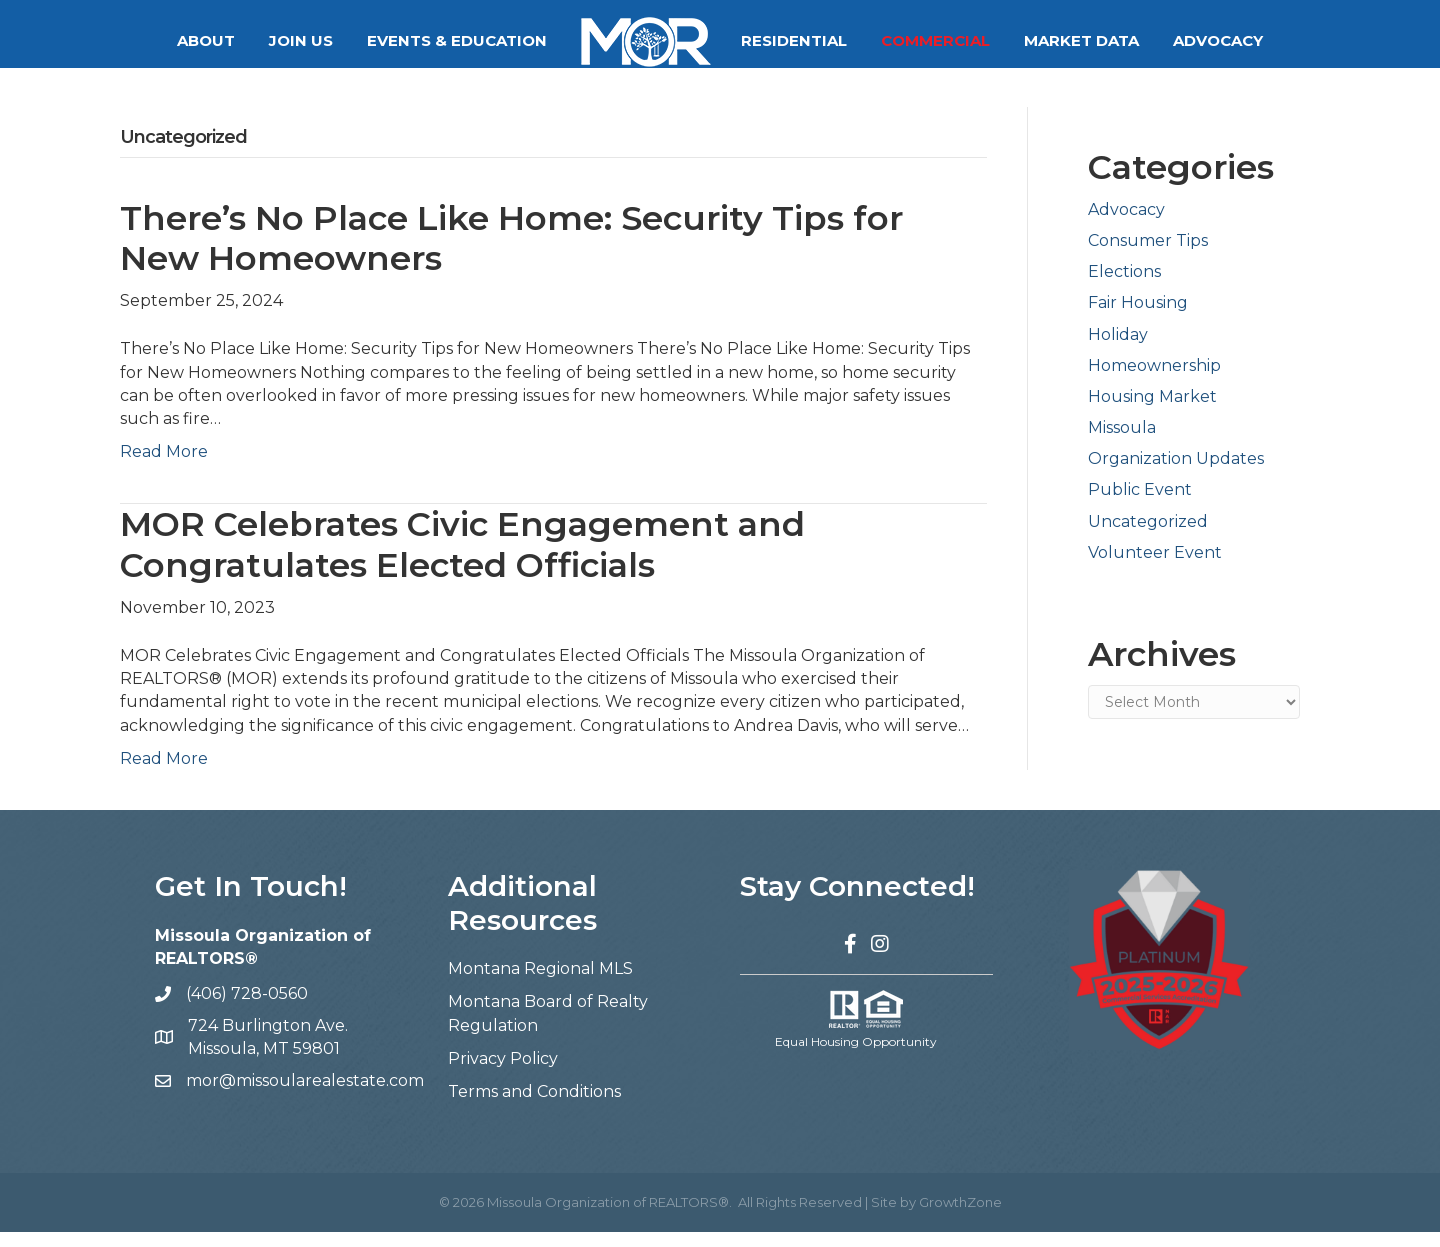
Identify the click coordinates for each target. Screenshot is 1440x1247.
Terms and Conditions (534, 1106)
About (206, 40)
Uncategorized (1148, 536)
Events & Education (457, 40)
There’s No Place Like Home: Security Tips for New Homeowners (511, 253)
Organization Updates (1176, 473)
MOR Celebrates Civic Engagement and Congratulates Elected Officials (462, 559)
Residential (794, 40)
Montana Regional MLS (540, 983)
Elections (1124, 286)
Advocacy (1218, 40)
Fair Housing (1138, 317)
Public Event (1140, 504)
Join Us (301, 40)
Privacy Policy (503, 1073)
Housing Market (1152, 411)
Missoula (1122, 442)
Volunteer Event (1155, 567)
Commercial (935, 40)
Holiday (1118, 349)
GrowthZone (960, 1217)
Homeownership (1154, 380)
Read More (164, 466)
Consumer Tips (1148, 255)
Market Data (1081, 40)
